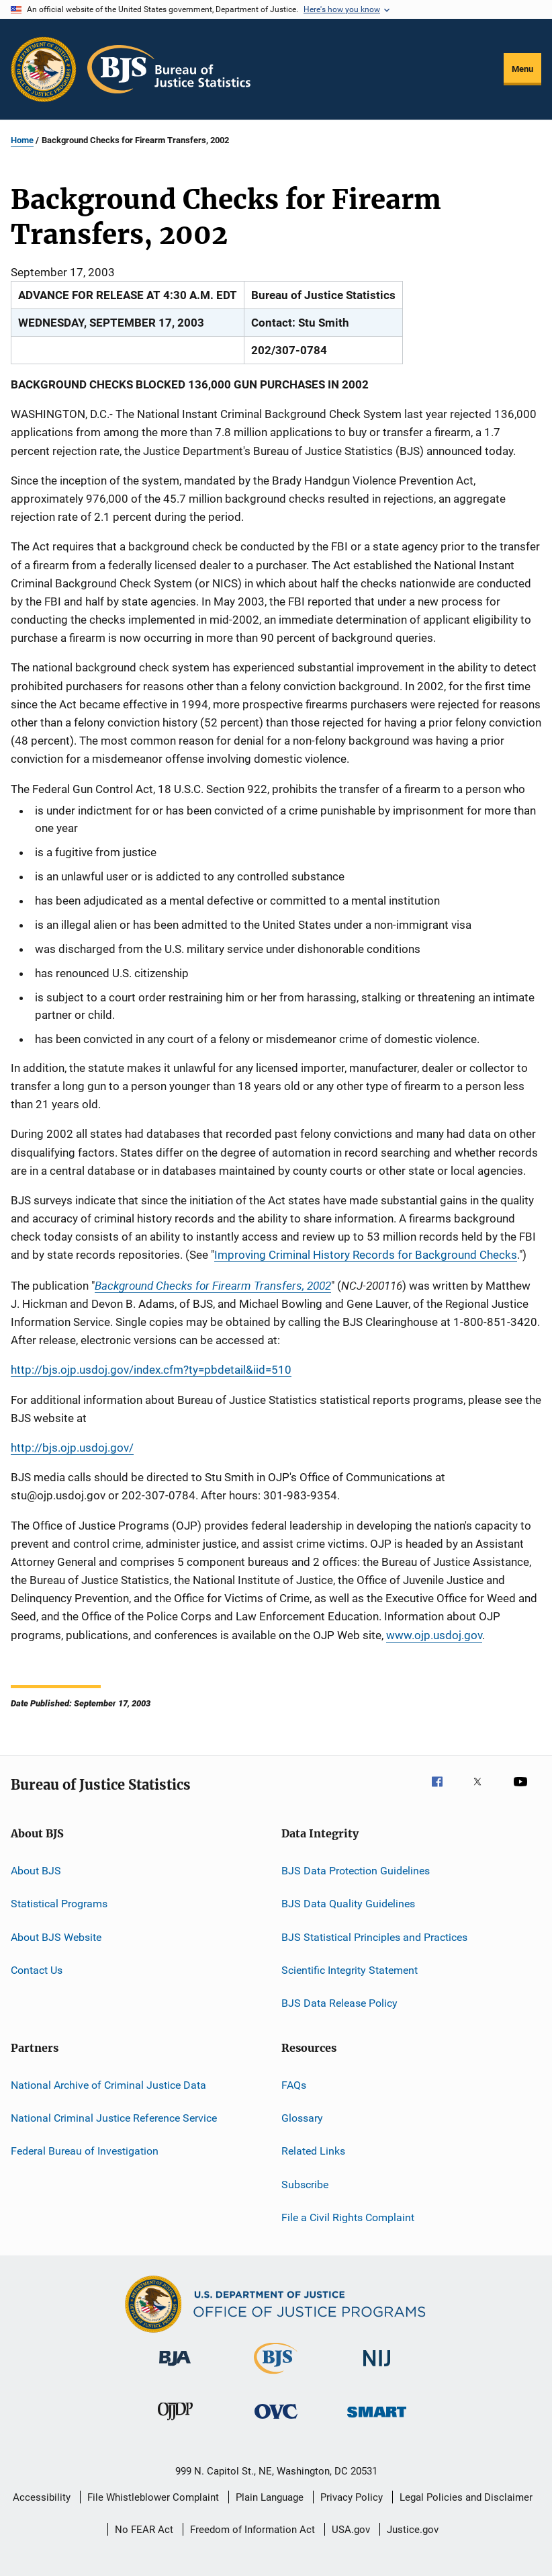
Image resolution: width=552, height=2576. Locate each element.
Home (22, 140)
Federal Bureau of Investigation (84, 2151)
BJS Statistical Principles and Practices (374, 1936)
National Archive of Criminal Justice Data (108, 2084)
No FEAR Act (144, 2530)
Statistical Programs (59, 1903)
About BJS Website (56, 1936)
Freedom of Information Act (252, 2530)
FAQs (293, 2084)
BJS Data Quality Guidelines (348, 1903)
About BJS (36, 1870)
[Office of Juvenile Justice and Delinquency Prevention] (175, 2422)
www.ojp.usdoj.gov (434, 1635)
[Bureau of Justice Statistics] (275, 2376)
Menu (522, 69)
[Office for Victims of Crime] (276, 2421)
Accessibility (42, 2497)
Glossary (302, 2118)
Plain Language (270, 2497)
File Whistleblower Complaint (153, 2497)
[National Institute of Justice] (376, 2368)
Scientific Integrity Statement (349, 1970)
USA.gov (351, 2530)
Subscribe (304, 2184)
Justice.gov (413, 2530)
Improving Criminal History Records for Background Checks (365, 1254)
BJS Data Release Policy (339, 2003)
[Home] (168, 69)
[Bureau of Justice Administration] (175, 2368)
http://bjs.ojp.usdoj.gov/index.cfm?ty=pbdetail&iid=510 (151, 1369)
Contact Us (36, 1970)
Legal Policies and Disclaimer (466, 2497)
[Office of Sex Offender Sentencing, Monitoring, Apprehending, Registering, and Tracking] (376, 2419)
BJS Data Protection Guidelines (355, 1870)
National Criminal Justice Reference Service (114, 2118)
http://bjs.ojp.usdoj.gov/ (72, 1447)
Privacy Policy (351, 2497)
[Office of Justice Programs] (44, 69)
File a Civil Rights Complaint (347, 2217)
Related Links (313, 2151)
